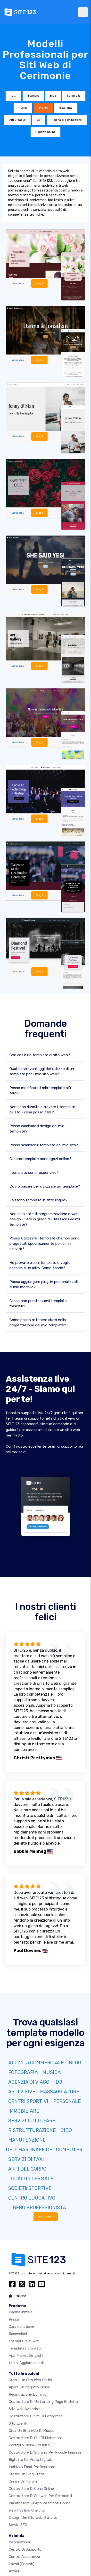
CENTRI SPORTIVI (28, 2101)
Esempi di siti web (24, 2341)
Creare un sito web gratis (30, 2380)
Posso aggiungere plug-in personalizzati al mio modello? (43, 1284)
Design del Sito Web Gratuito (33, 2517)
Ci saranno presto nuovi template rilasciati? (38, 1303)
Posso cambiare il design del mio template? (36, 1128)
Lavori (21, 2564)
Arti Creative (17, 119)
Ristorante (66, 107)
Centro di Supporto (25, 2549)
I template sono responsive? (34, 1172)
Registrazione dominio (28, 2394)
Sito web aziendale (25, 2409)
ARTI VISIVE (21, 2092)
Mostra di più (45, 2216)
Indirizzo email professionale (33, 2467)
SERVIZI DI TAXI (26, 2159)
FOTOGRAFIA (23, 2072)
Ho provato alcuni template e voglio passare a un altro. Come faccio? (40, 1265)
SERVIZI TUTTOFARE (31, 2120)
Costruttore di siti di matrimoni (35, 2438)
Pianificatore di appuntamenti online (39, 2503)
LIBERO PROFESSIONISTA (37, 2207)
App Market (26, 2355)
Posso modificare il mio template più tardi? (40, 1090)
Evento (43, 107)
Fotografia (74, 95)
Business (33, 95)
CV (39, 119)
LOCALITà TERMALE (30, 2178)
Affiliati (14, 2571)
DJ (59, 2082)
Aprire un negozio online (29, 2387)
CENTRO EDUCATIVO (31, 2198)
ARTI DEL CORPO (27, 2169)
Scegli (39, 283)
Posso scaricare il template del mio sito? (43, 1145)
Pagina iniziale (20, 2312)
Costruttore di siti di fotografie (35, 2416)
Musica (22, 107)
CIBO (66, 2130)
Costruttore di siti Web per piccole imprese (45, 2452)
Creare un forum (23, 2481)
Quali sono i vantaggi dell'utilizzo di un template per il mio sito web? (41, 1071)
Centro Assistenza (24, 2557)
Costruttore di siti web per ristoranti (40, 2496)
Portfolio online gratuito (29, 2445)
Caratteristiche (21, 2326)
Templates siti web (25, 2348)
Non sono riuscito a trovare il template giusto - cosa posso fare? (42, 1109)
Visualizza (18, 283)
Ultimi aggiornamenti (26, 2363)
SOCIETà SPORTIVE (29, 2188)
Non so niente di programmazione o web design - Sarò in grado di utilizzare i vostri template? (44, 1219)
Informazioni (19, 2542)
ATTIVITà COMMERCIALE (36, 2063)
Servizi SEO (18, 2525)
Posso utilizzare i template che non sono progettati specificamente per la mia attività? (44, 1243)
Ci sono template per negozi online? (40, 1159)
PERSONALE (67, 2101)
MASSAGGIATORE (59, 2092)
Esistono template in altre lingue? (38, 1200)
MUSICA (51, 2072)
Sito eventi (18, 2423)
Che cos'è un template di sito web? (39, 1055)
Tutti (13, 95)
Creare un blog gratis (27, 2474)
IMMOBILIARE (23, 2111)
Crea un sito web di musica (32, 2430)
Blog (53, 95)
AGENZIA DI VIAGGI (29, 2082)
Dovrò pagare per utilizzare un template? (44, 1186)
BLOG (75, 2063)
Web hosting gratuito (27, 2510)
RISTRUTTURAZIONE (32, 2130)
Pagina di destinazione (67, 119)
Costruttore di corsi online (31, 2488)
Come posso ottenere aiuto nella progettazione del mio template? (37, 1322)
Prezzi (14, 2319)
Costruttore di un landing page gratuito (43, 2401)
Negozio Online (45, 132)
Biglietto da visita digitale (31, 2459)
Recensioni (18, 2334)
